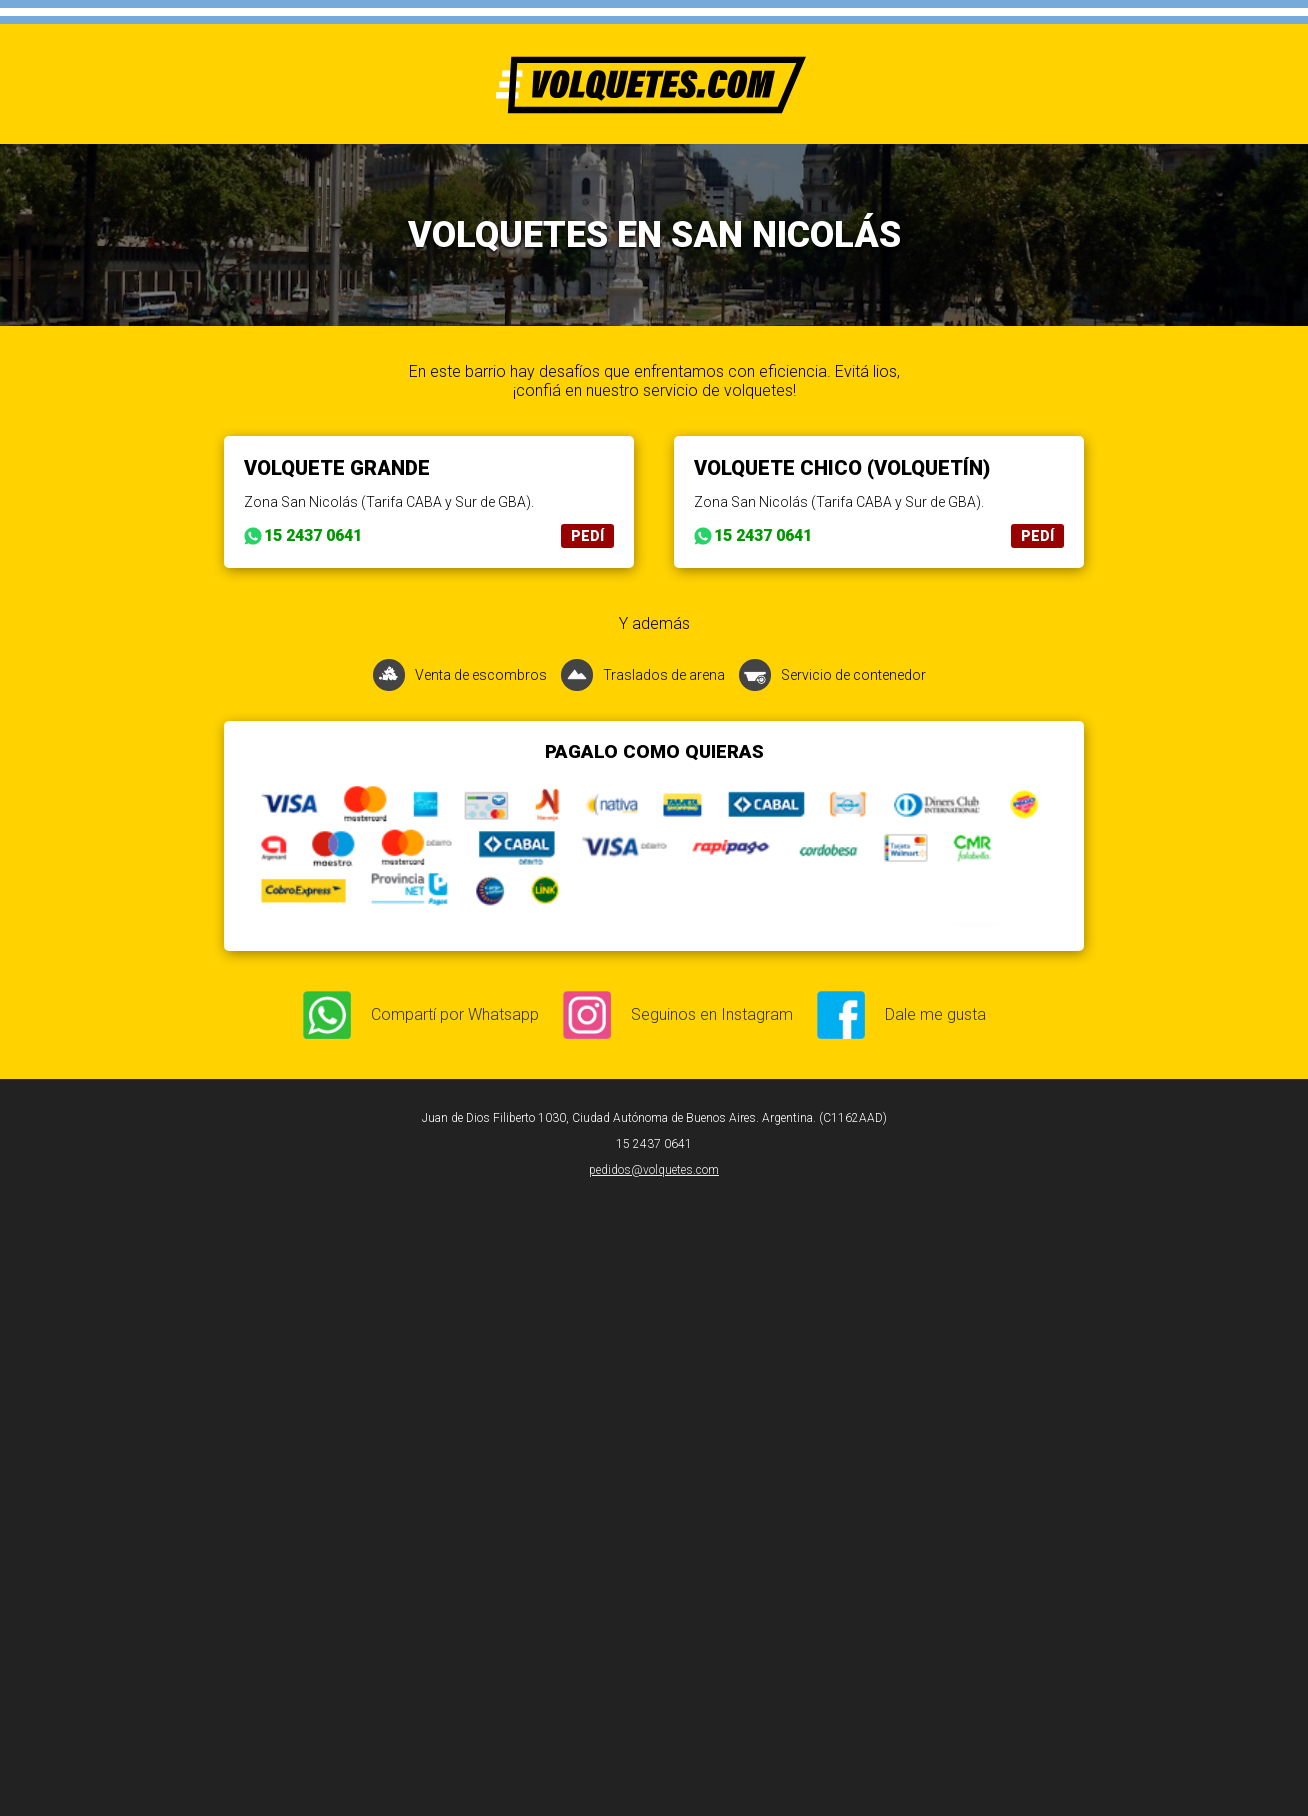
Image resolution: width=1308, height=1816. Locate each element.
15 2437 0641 (313, 535)
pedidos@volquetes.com (654, 1170)
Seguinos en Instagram (712, 1014)
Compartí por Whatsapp (455, 1014)
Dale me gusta (935, 1014)
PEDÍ (587, 536)
